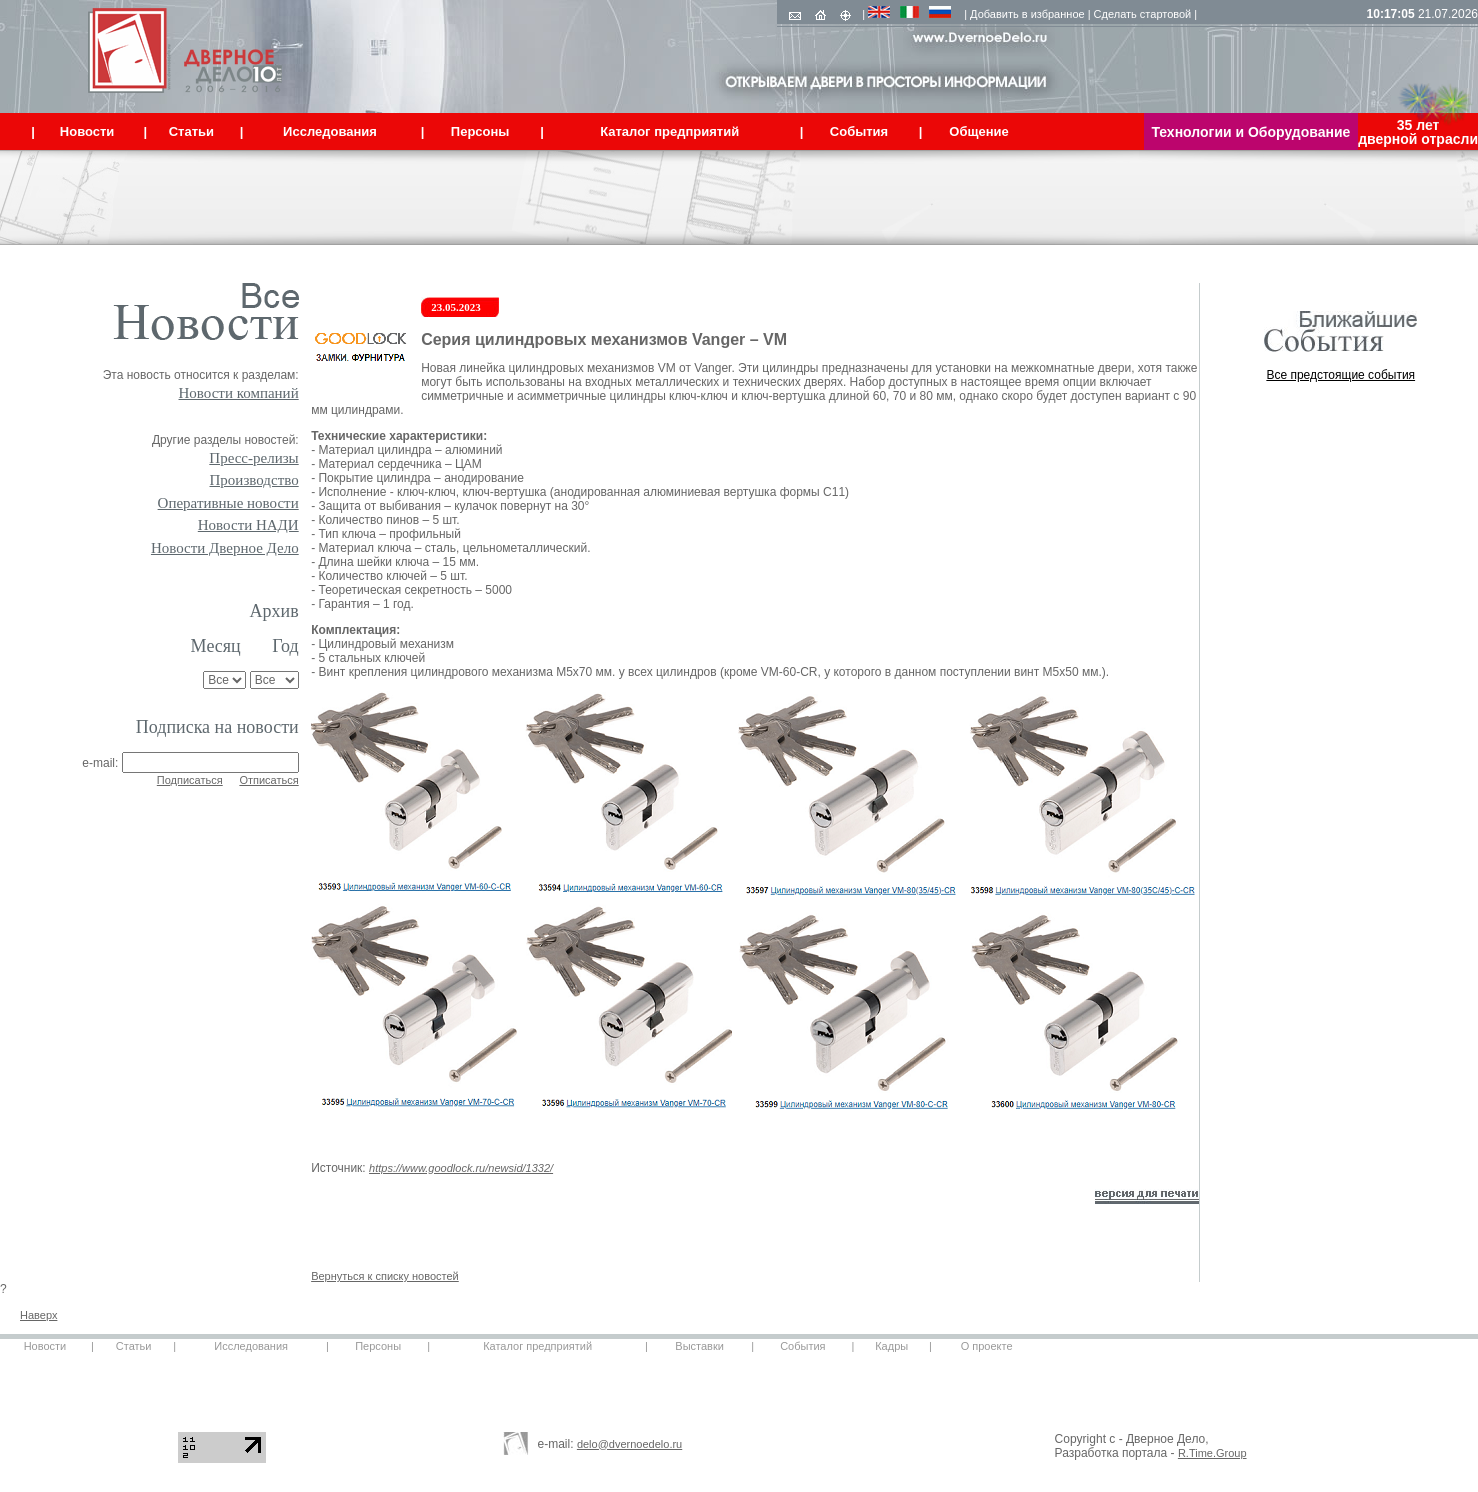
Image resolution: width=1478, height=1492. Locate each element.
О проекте (987, 1346)
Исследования (251, 1346)
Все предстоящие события (1340, 375)
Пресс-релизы (253, 458)
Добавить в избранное (1027, 14)
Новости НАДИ (248, 525)
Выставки (699, 1346)
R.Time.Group (1212, 1453)
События (802, 1346)
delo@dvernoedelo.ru (629, 1444)
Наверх (38, 1315)
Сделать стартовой (1143, 14)
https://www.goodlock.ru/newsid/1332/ (461, 1168)
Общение (978, 131)
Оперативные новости (228, 503)
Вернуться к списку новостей (385, 1276)
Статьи (134, 1346)
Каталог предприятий (537, 1346)
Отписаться (268, 780)
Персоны (378, 1346)
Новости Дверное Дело (225, 548)
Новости (45, 1346)
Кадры (891, 1346)
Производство (254, 480)
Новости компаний (239, 393)
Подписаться (190, 780)
